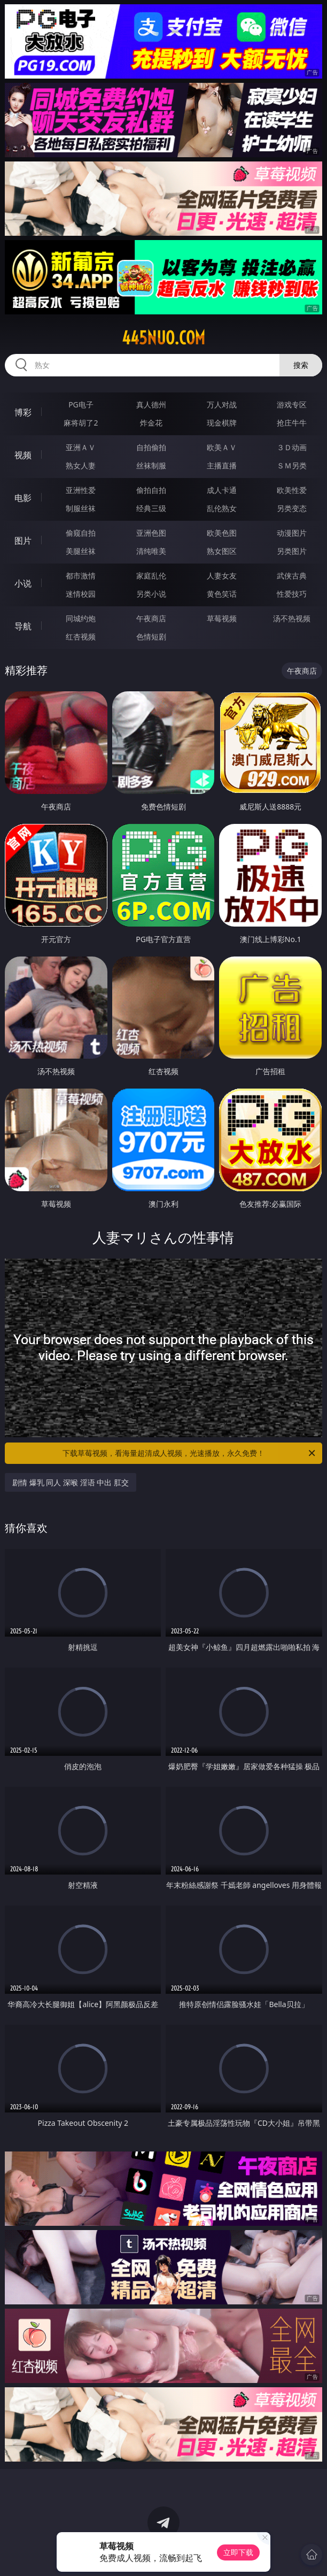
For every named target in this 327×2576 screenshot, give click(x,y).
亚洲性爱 (81, 490)
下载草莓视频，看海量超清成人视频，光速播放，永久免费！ (190, 1453)
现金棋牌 (222, 423)
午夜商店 (151, 618)
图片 (23, 540)
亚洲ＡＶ (81, 447)
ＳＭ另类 (292, 465)
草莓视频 (222, 618)
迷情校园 (81, 594)
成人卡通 (222, 490)
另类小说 (151, 594)
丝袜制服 (151, 465)
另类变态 (292, 508)
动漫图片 (292, 533)
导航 (23, 626)
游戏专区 (292, 404)
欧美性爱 (292, 490)
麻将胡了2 (81, 423)
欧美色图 (222, 533)
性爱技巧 (292, 594)
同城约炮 (81, 618)
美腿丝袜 (81, 551)
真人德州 (151, 404)
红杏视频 (81, 636)
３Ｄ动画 (292, 447)
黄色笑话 (222, 594)
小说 (23, 583)
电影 (23, 498)
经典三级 (151, 508)
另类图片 (292, 551)
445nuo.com (163, 338)
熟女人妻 (81, 465)
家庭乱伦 (151, 575)
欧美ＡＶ (222, 447)
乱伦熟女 (222, 508)
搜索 (300, 365)
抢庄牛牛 (292, 423)
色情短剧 (151, 636)
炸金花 (151, 423)
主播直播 (222, 465)
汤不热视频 (291, 618)
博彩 (23, 412)
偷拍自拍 (151, 490)
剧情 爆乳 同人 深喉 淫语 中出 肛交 (70, 1482)
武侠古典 (292, 575)
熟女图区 (222, 551)
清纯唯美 (151, 551)
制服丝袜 (81, 508)
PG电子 (81, 404)
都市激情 (81, 575)
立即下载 (238, 2552)
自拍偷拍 (151, 447)
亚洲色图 (151, 533)
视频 (23, 455)
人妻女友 (222, 575)
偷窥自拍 (81, 533)
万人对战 (222, 404)
